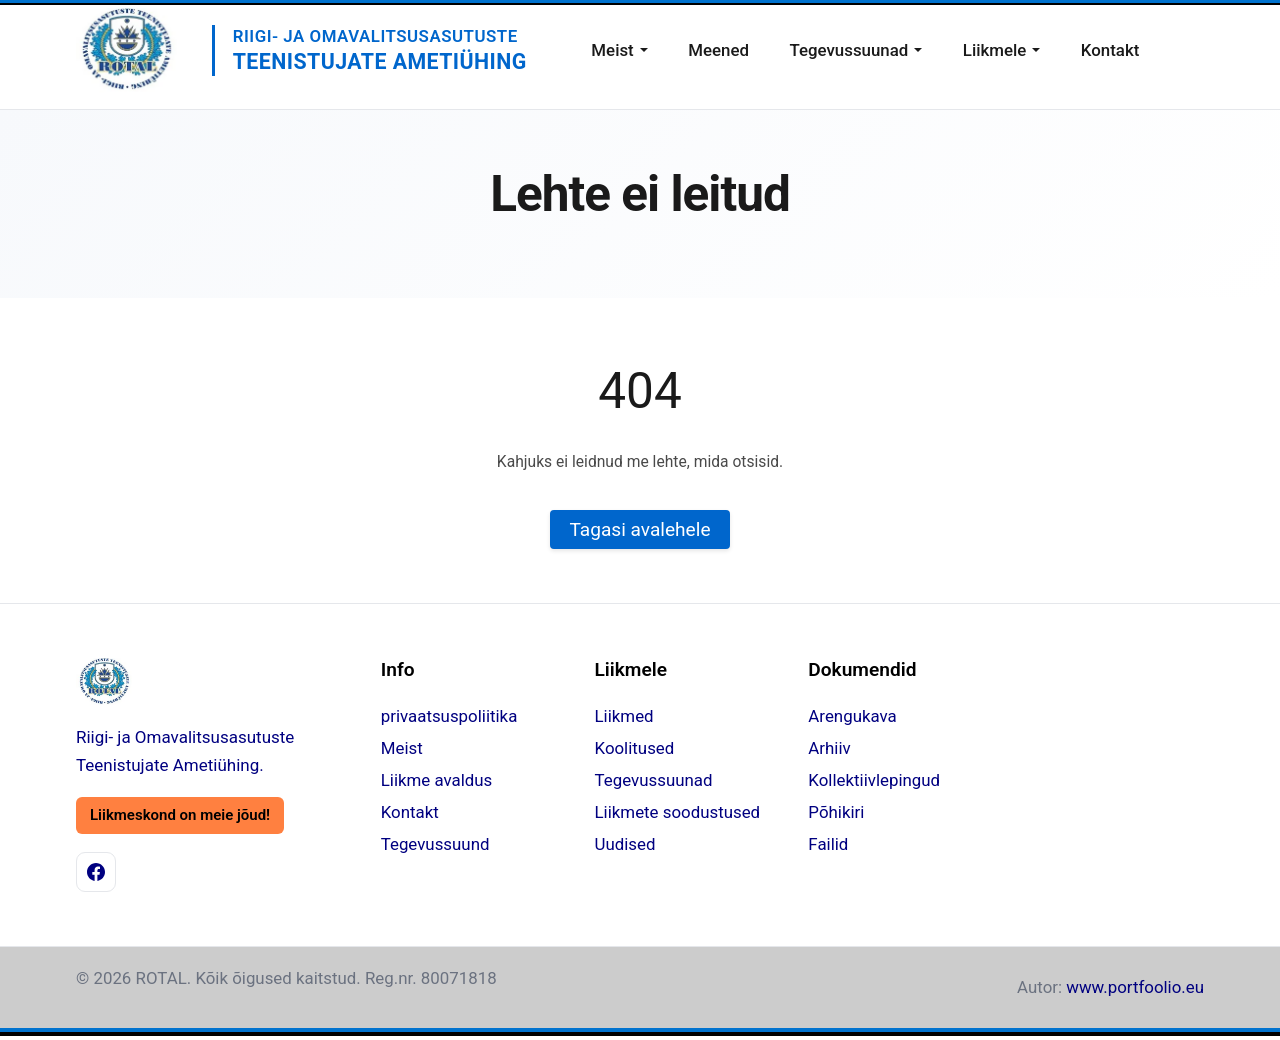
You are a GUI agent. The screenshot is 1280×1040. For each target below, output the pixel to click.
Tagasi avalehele (639, 529)
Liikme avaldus (437, 780)
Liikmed (624, 716)
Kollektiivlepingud (874, 780)
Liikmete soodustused (678, 812)
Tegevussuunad (848, 50)
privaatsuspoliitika (449, 716)
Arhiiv (829, 748)
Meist (612, 50)
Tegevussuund (435, 844)
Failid (828, 844)
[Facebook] (96, 872)
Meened (718, 50)
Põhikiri (836, 812)
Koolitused (635, 748)
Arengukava (852, 716)
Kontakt (1110, 50)
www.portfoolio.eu (1135, 987)
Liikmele (995, 50)
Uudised (625, 844)
